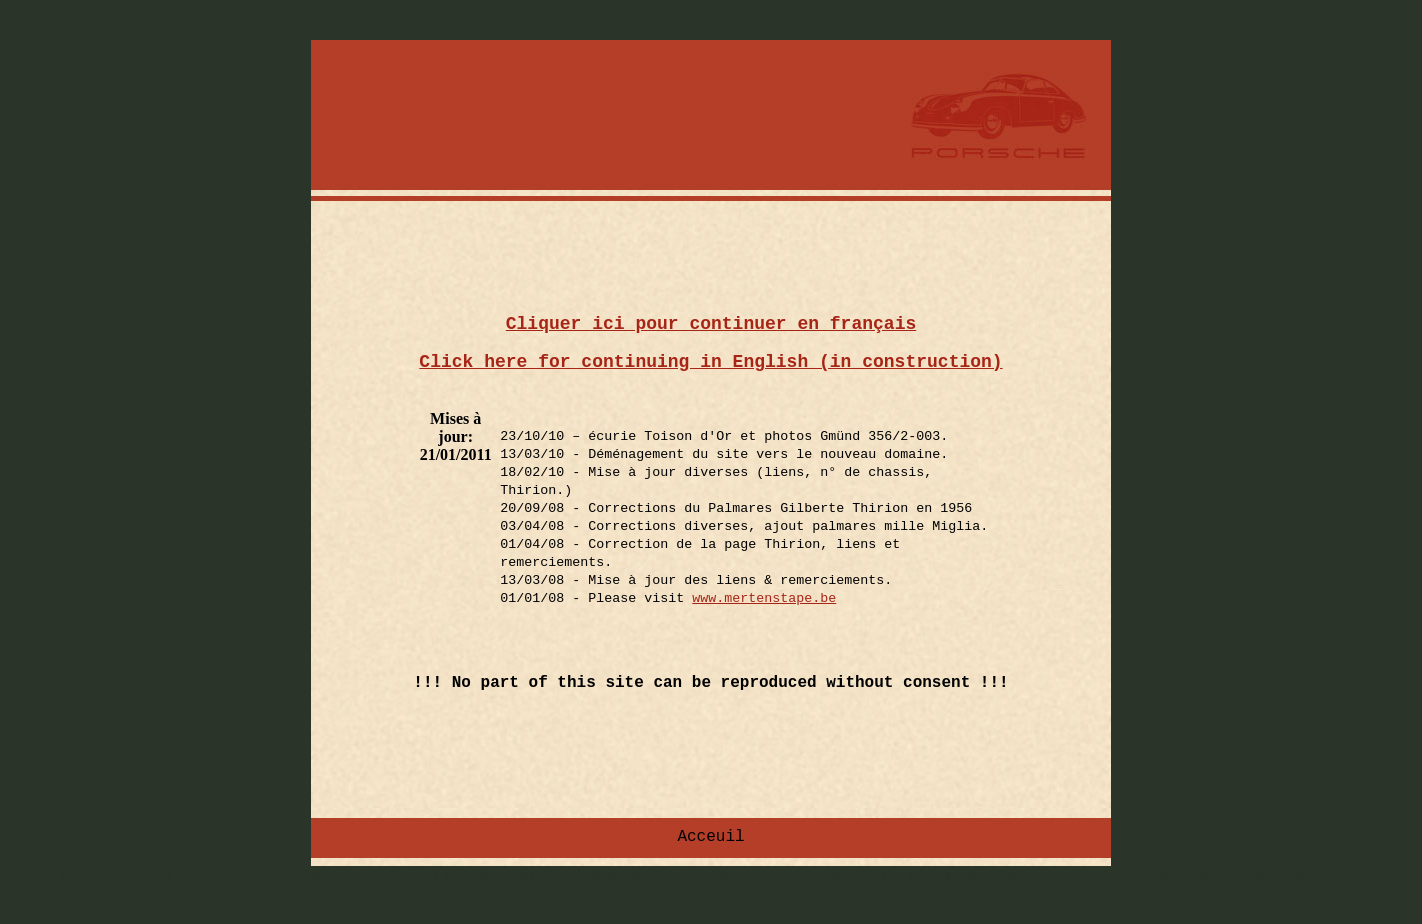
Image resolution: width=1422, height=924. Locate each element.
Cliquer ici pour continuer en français (711, 324)
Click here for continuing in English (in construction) (710, 362)
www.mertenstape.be (764, 598)
